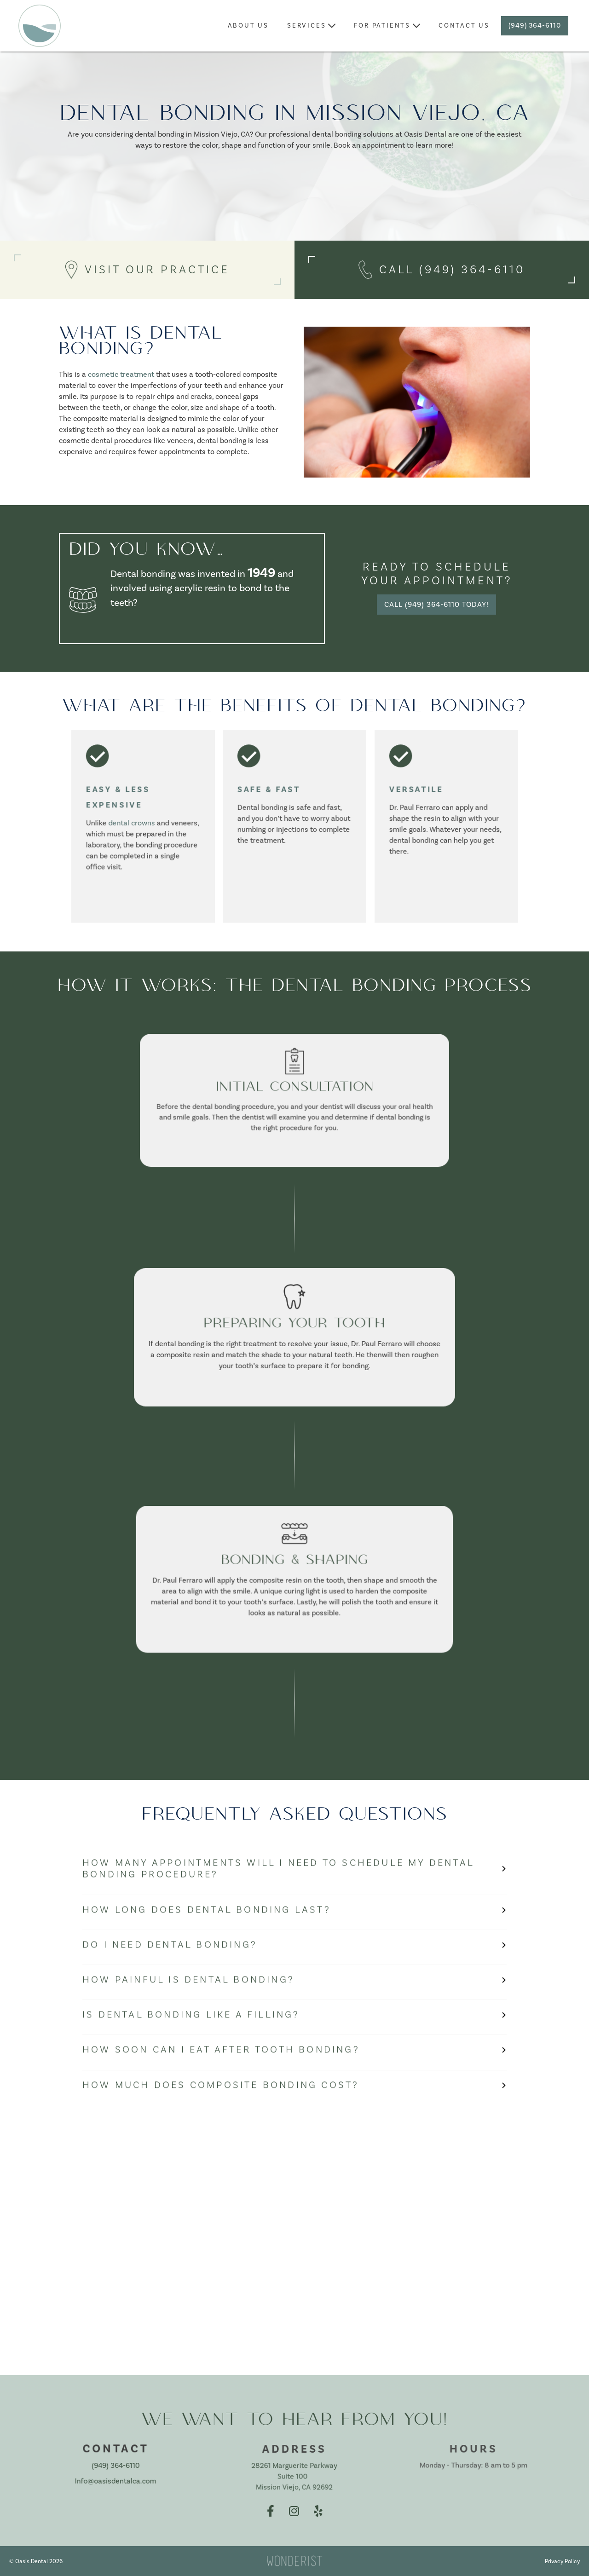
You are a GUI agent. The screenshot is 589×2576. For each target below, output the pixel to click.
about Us (248, 26)
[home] (39, 26)
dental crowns (132, 823)
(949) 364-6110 (534, 25)
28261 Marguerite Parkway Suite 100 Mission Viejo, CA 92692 (294, 2476)
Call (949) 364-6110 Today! (436, 604)
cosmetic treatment (121, 374)
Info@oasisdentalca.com (115, 2480)
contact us (464, 26)
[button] (311, 26)
